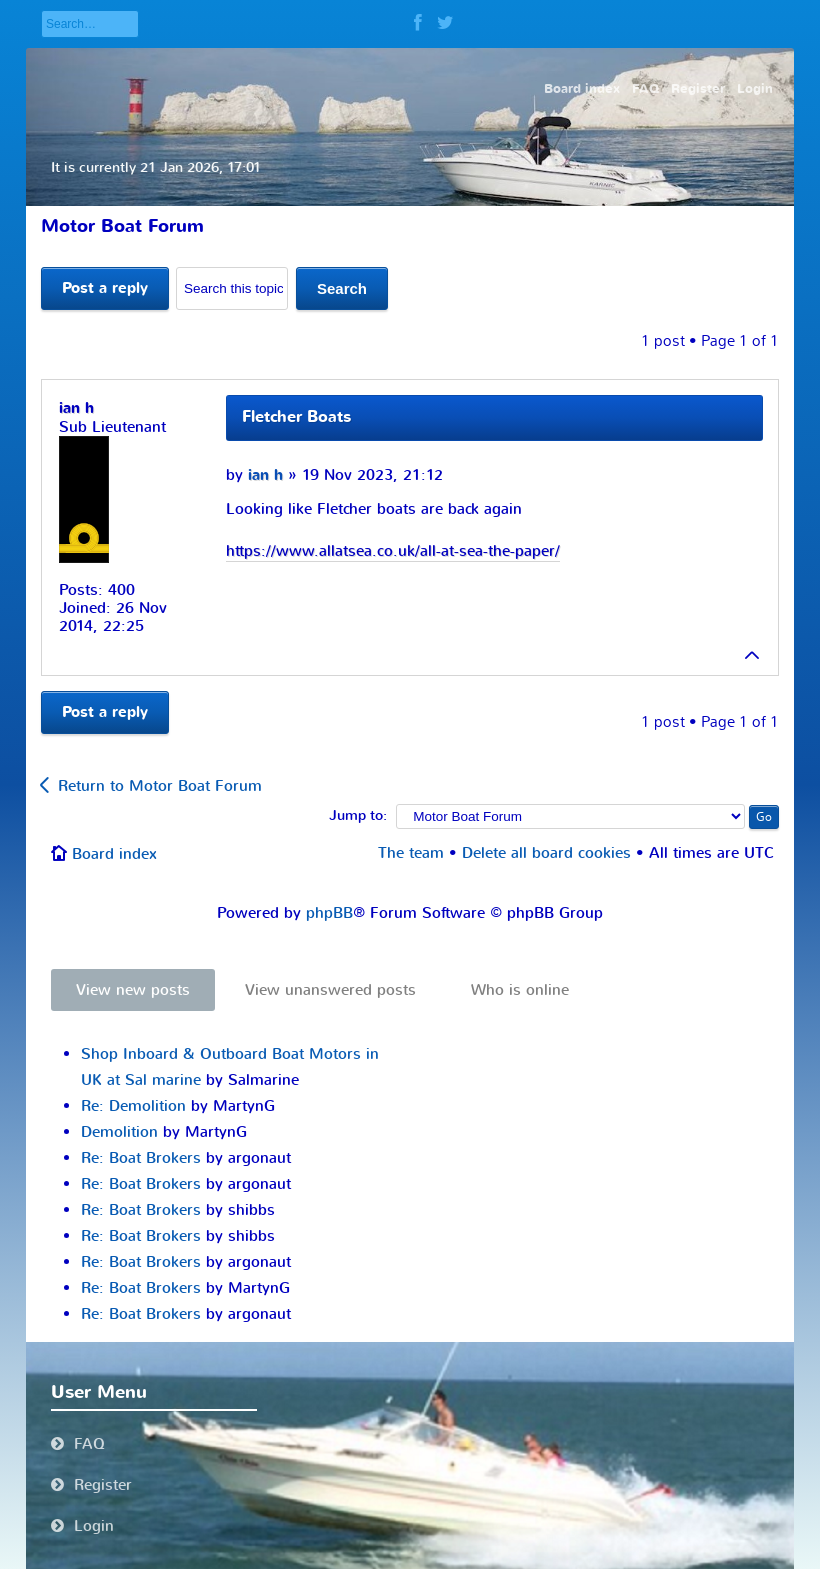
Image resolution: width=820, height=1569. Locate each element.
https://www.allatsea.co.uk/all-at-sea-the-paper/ (393, 551)
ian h (265, 475)
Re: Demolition (133, 1106)
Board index (114, 854)
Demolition (119, 1132)
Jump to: (358, 816)
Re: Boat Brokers (141, 1158)
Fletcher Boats (296, 417)
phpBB (329, 913)
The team (411, 853)
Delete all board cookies (546, 853)
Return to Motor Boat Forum (160, 786)
